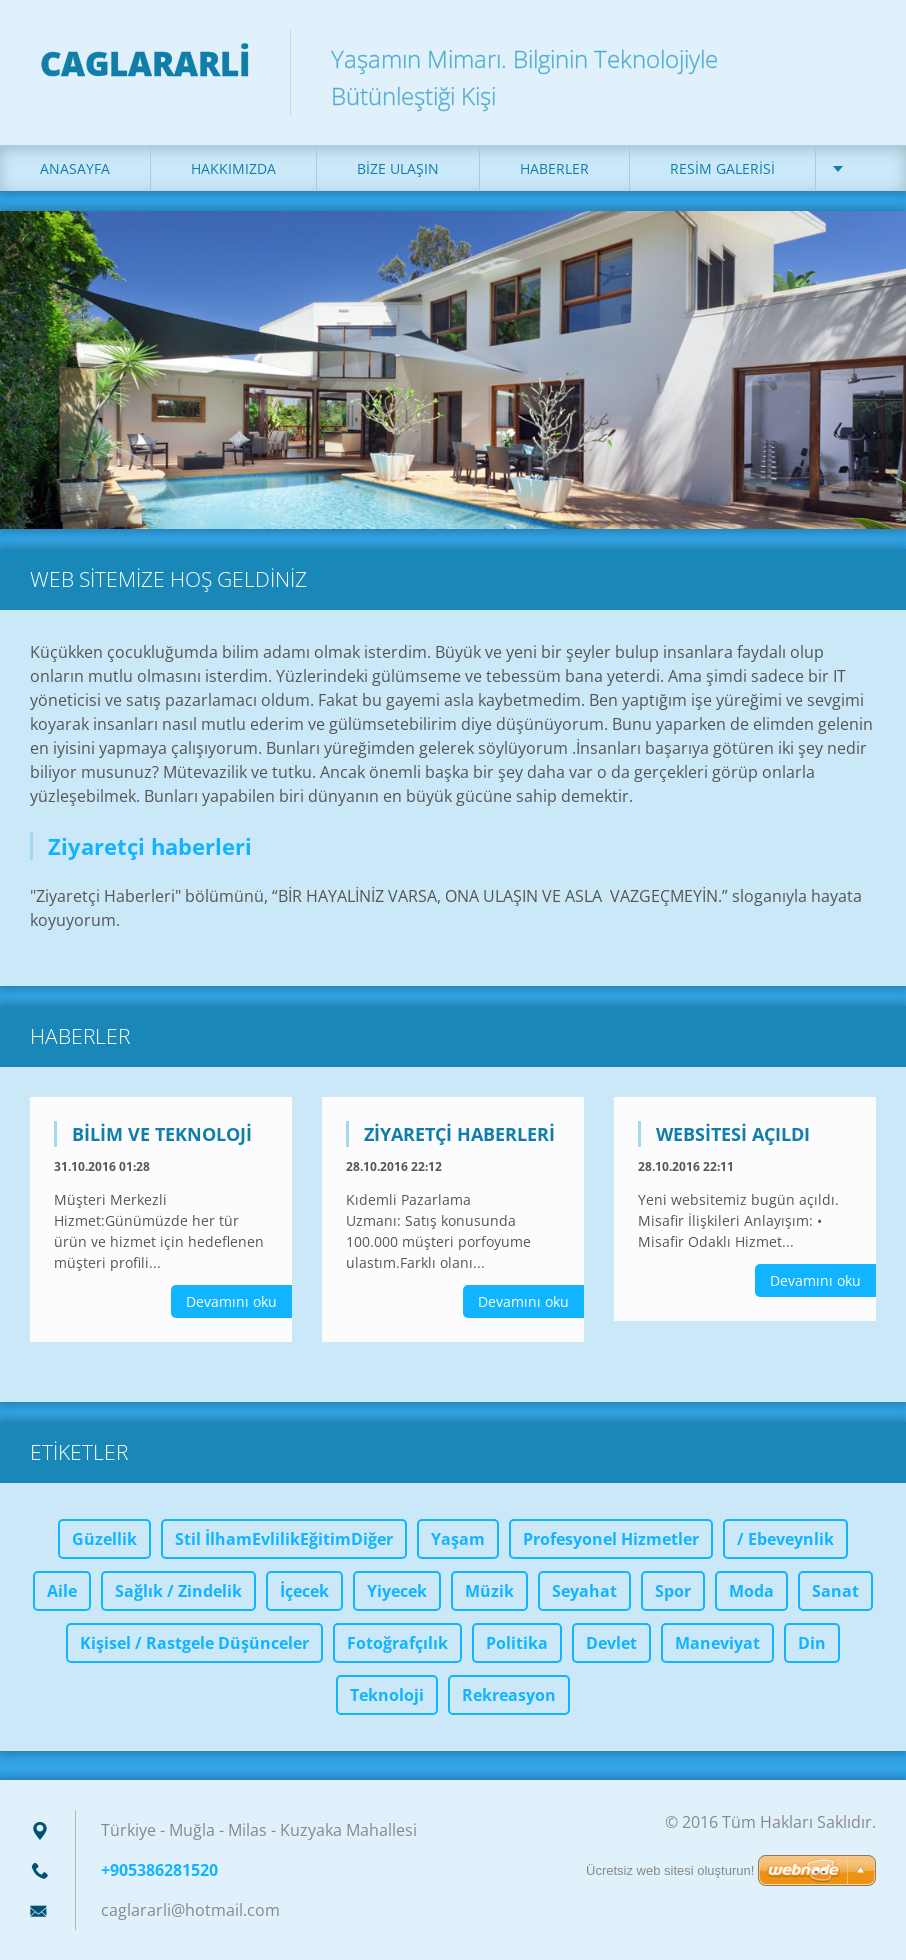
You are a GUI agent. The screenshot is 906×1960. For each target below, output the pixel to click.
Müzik (489, 1591)
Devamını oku (231, 1301)
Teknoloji (387, 1695)
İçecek (304, 1591)
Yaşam (458, 1539)
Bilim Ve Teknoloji (162, 1134)
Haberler (554, 168)
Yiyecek (397, 1591)
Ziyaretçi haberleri (459, 1134)
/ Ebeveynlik (785, 1539)
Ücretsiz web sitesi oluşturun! (670, 1870)
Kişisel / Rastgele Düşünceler (194, 1643)
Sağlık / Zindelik (178, 1591)
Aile (62, 1591)
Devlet (611, 1643)
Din (812, 1643)
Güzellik (104, 1539)
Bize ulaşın (398, 168)
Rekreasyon (509, 1695)
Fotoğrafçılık (397, 1643)
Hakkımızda (233, 168)
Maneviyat (717, 1643)
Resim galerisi (722, 168)
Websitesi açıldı (733, 1134)
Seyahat (584, 1591)
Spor (673, 1591)
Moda (751, 1591)
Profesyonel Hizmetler (611, 1539)
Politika (517, 1643)
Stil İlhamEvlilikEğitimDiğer (284, 1539)
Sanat (835, 1591)
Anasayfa (75, 168)
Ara (854, 58)
